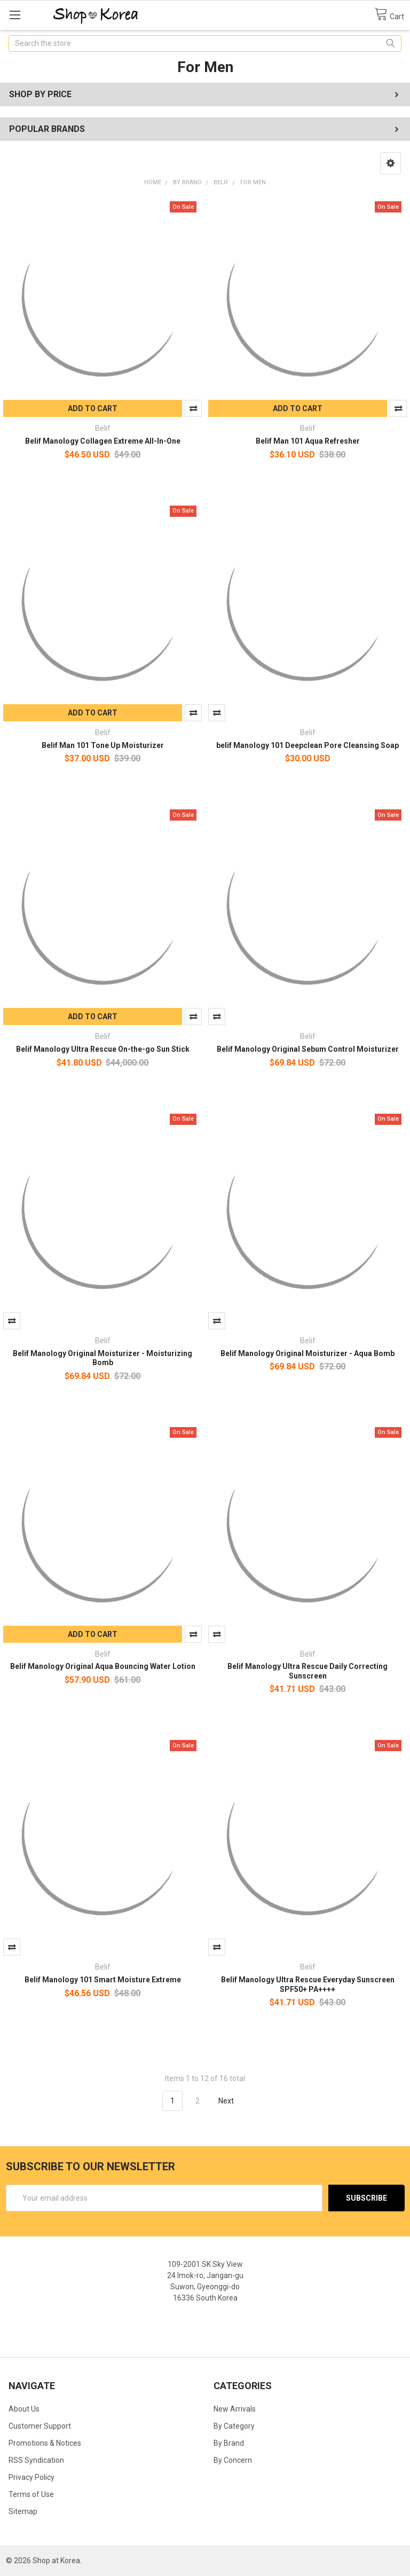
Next (232, 2101)
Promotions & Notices (45, 2443)
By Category (234, 2426)
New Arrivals (235, 2409)
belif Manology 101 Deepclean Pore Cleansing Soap (307, 745)
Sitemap (23, 2511)
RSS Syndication (36, 2460)
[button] (390, 163)
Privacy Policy (31, 2477)
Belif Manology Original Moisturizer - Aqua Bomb (307, 1353)
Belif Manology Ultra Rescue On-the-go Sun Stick (103, 1049)
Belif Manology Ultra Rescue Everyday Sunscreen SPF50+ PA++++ (308, 1984)
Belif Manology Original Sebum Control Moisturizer (308, 1049)
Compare (193, 408)
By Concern (233, 2460)
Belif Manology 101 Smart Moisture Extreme (103, 1979)
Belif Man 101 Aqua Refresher (308, 441)
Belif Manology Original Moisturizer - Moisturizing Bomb (102, 1358)
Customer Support (40, 2426)
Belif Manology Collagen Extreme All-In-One (102, 441)
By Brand (229, 2443)
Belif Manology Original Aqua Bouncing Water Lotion (102, 1666)
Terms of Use (31, 2494)
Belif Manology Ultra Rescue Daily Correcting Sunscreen (307, 1671)
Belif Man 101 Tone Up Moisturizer (103, 745)
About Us (24, 2409)
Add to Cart (92, 408)
